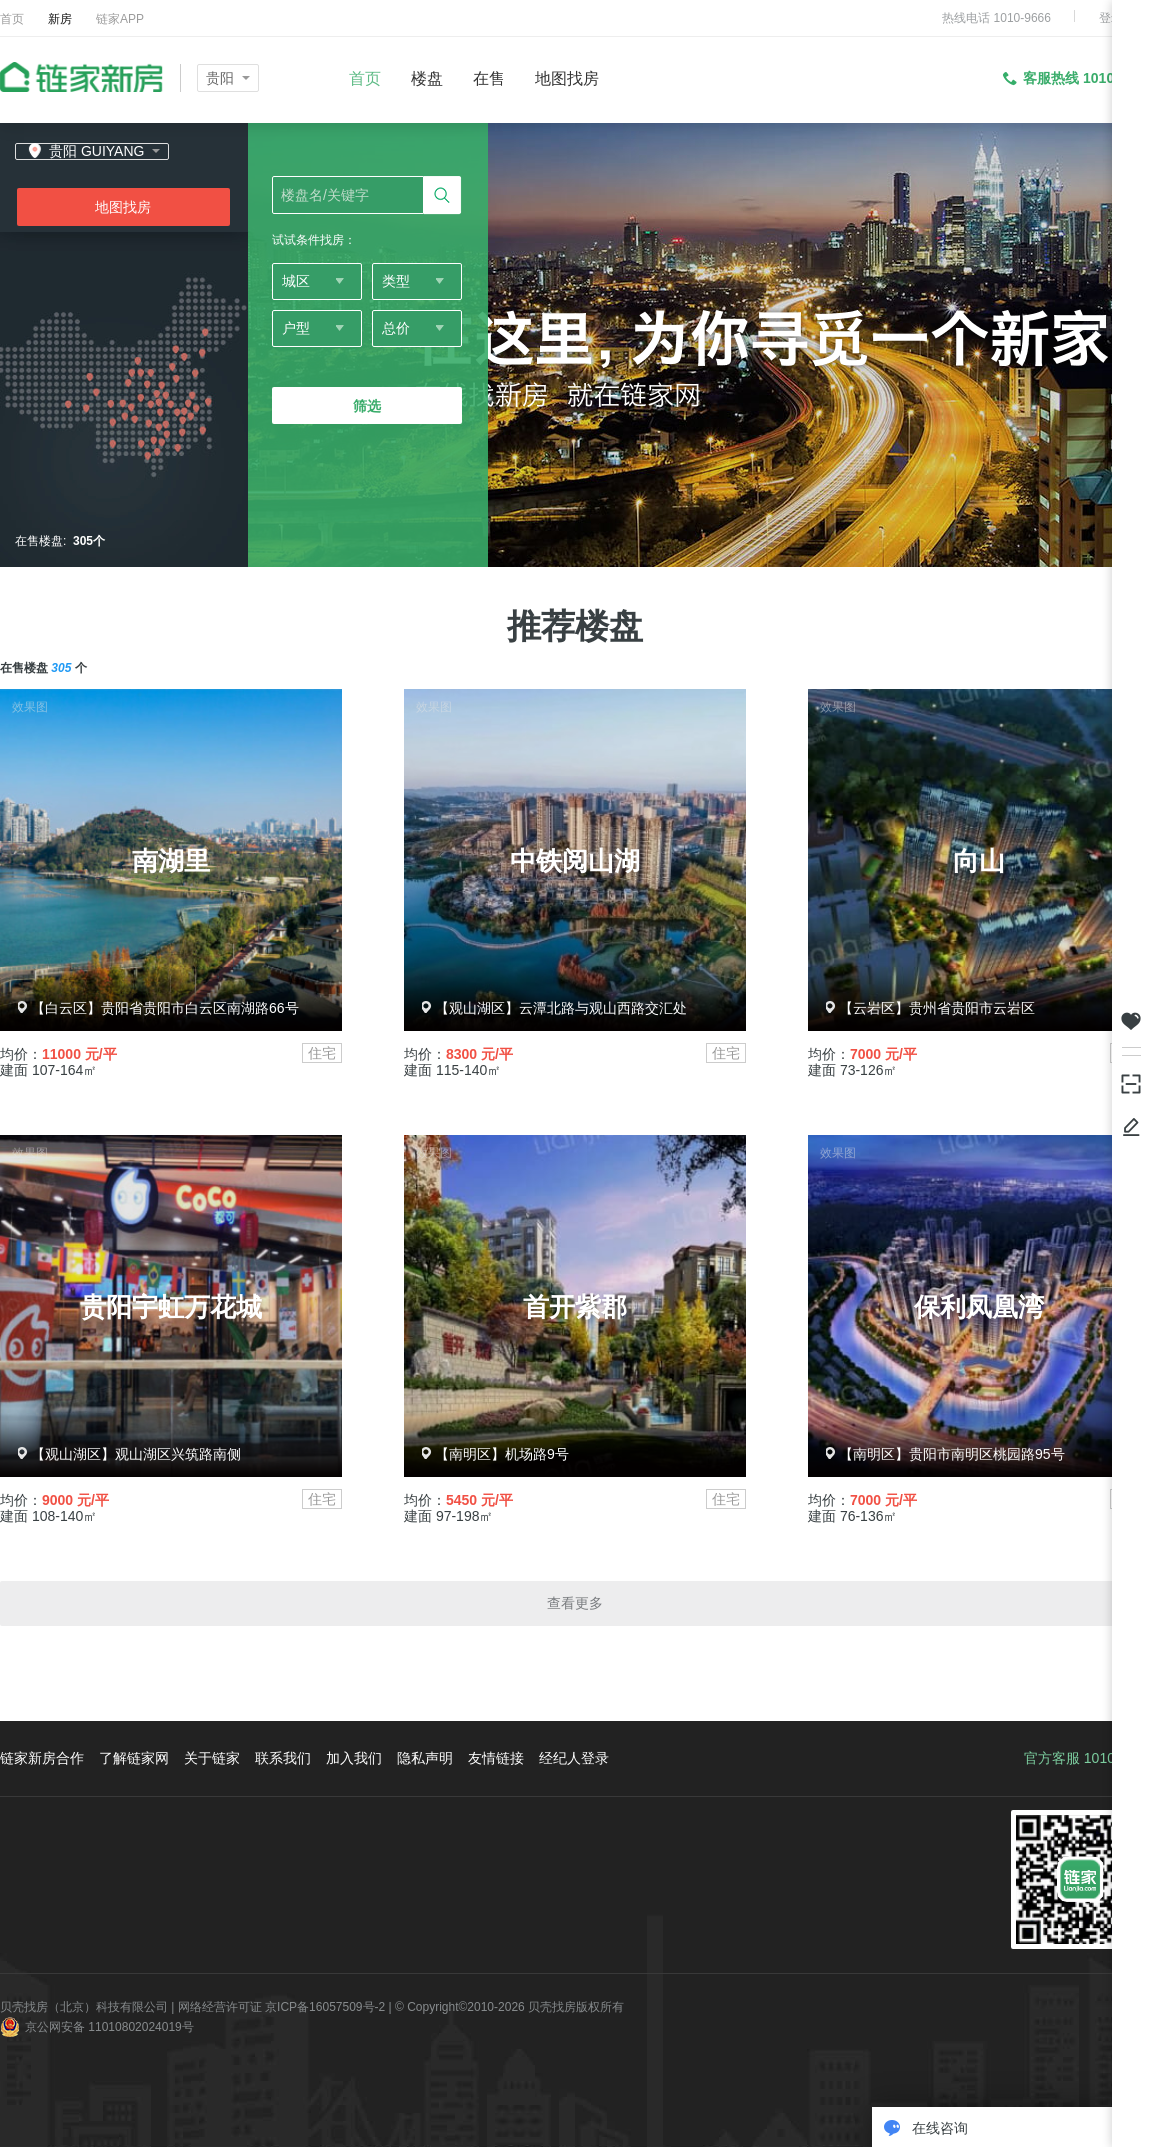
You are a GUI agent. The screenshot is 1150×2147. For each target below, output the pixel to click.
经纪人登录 (574, 1758)
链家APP (120, 19)
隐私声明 (425, 1758)
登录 (1111, 18)
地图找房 (567, 78)
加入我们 (354, 1758)
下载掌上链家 (1131, 1082)
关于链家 (212, 1758)
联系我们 (283, 1758)
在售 (489, 78)
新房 (60, 19)
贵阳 (220, 78)
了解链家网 (134, 1758)
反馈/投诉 (1131, 1127)
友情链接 (496, 1758)
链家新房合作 (42, 1758)
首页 (12, 19)
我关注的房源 (1131, 1021)
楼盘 (427, 78)
